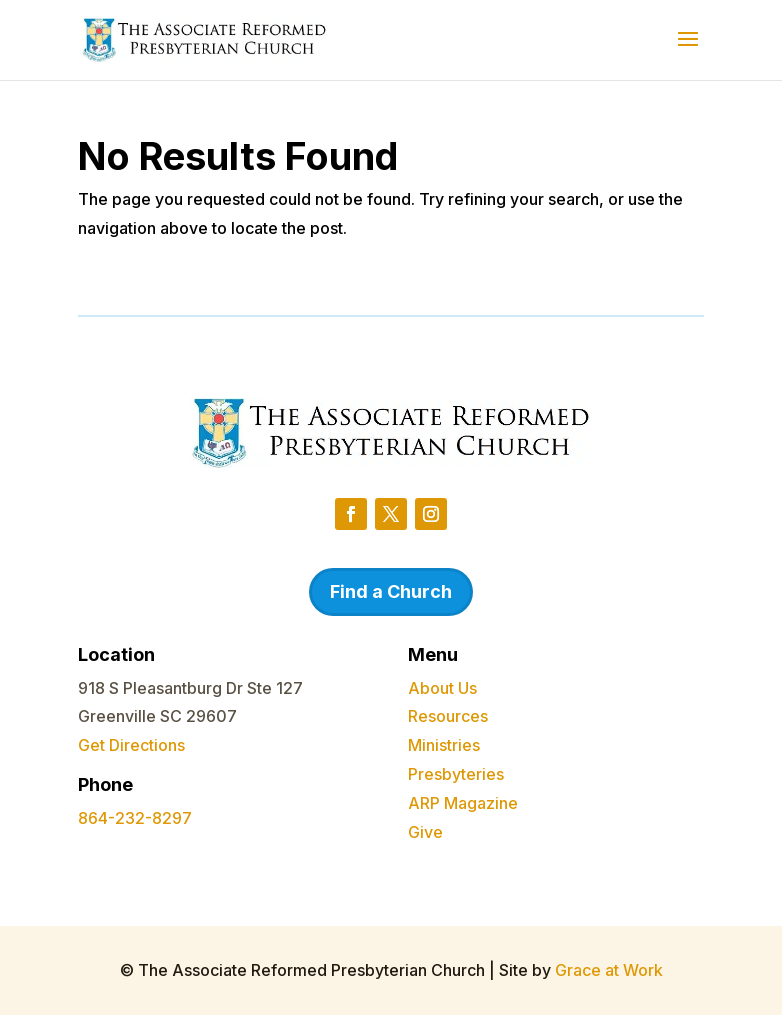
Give (425, 832)
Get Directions (131, 745)
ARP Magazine (463, 803)
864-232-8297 (135, 818)
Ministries (444, 745)
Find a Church (391, 591)
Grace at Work (609, 970)
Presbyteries (456, 774)
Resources (448, 716)
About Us (442, 688)
